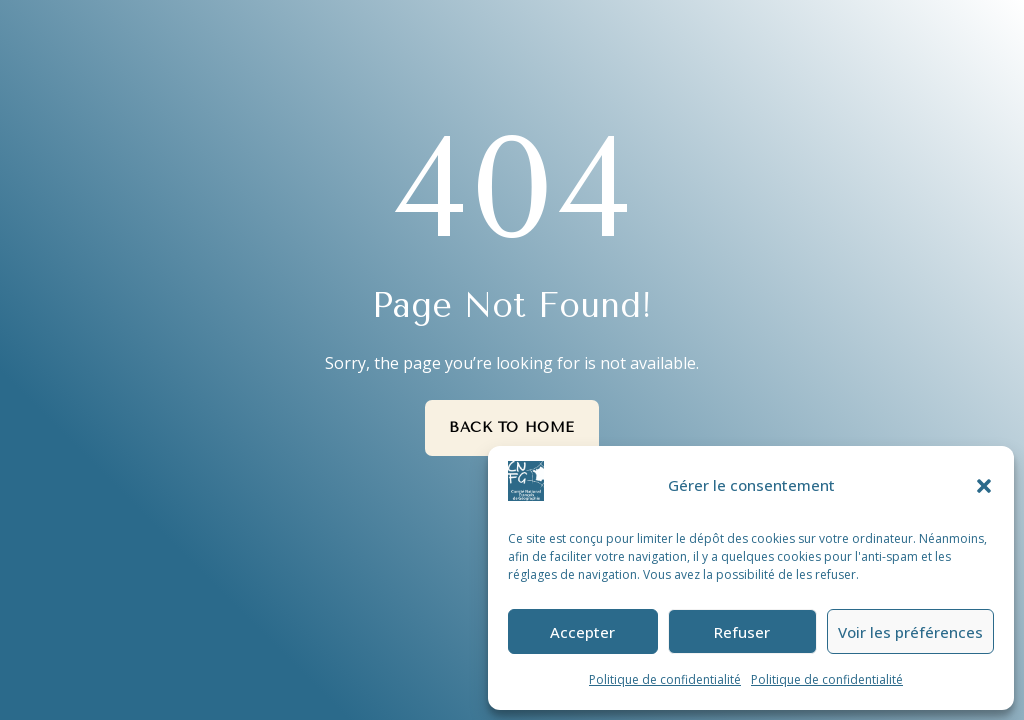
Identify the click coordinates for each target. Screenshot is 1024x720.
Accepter (582, 632)
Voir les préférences (910, 632)
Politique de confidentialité (665, 679)
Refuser (742, 632)
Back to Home (512, 427)
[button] (984, 486)
